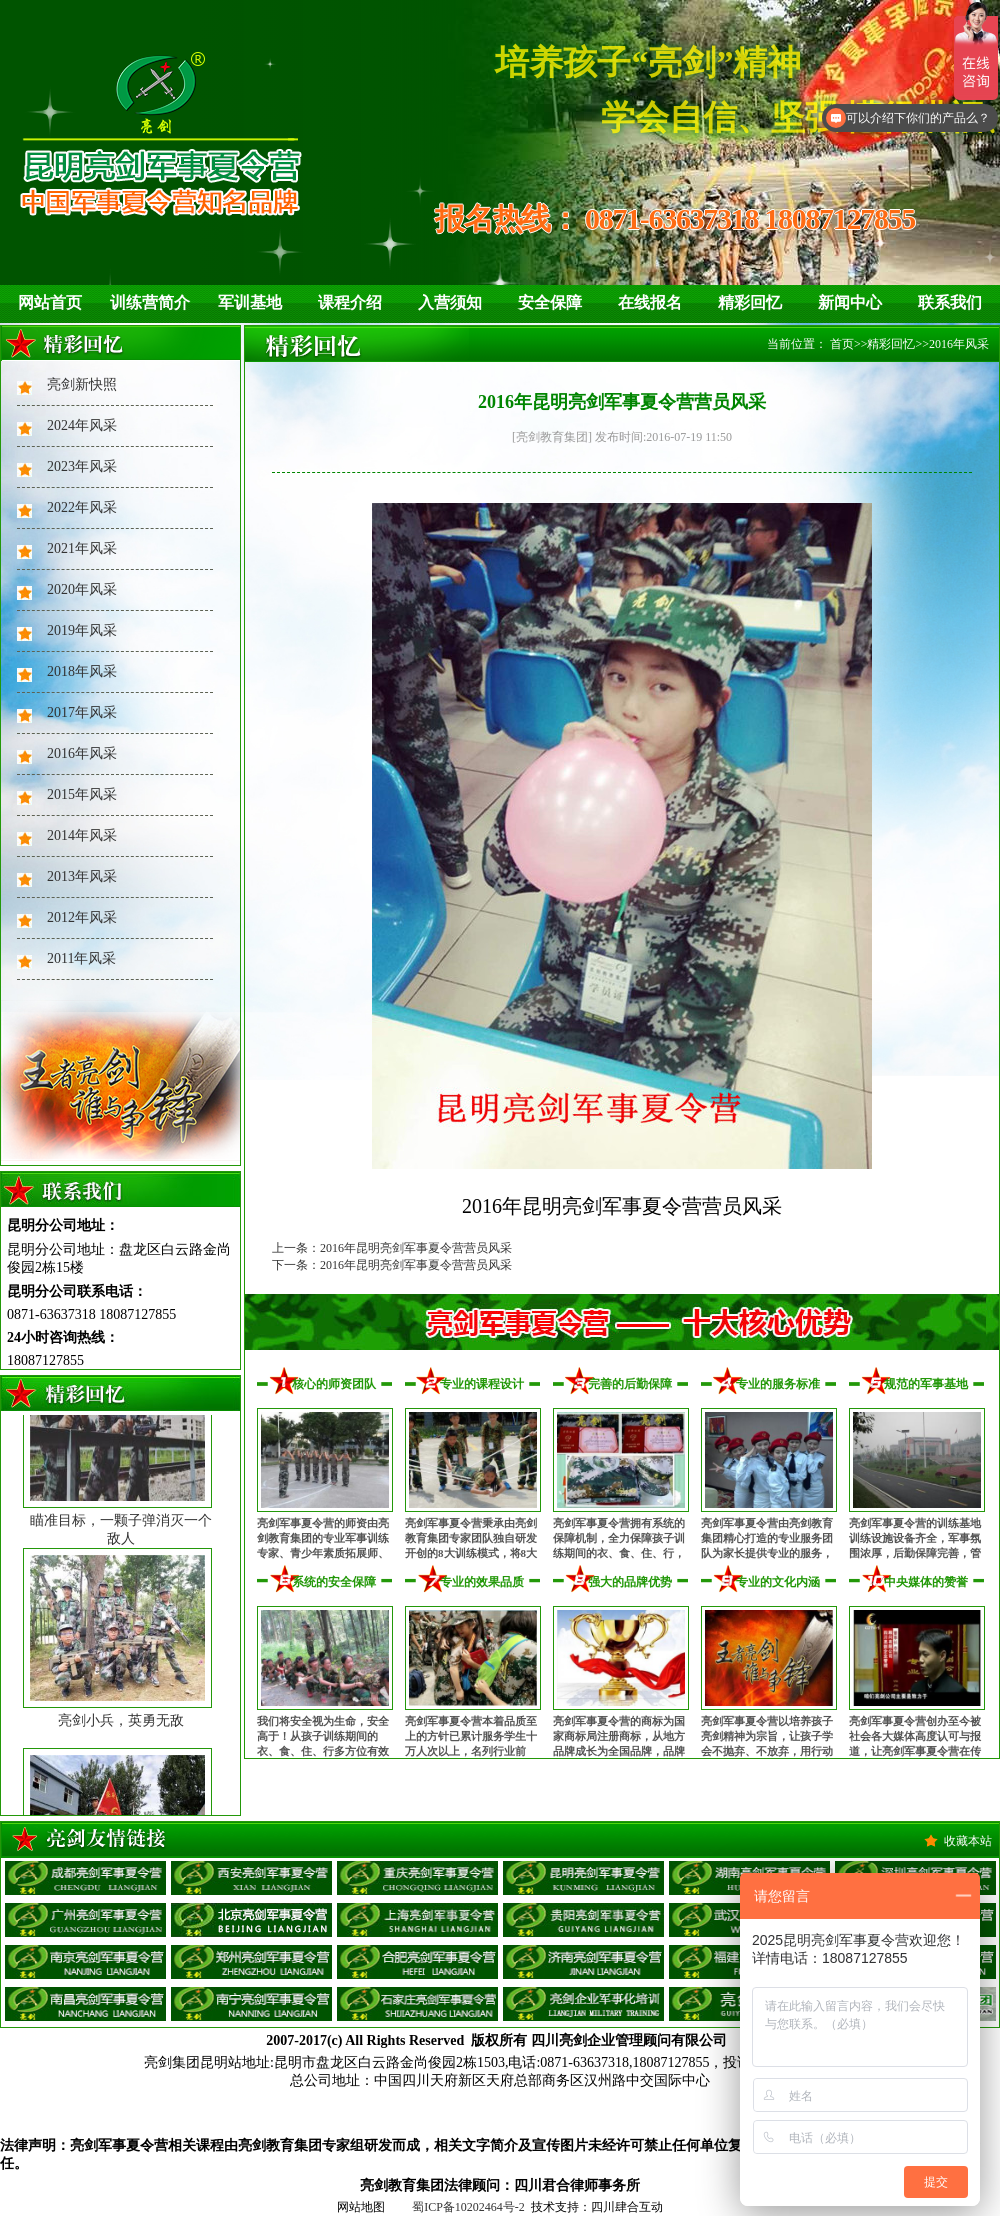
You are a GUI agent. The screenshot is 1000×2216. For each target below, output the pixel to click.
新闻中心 (850, 302)
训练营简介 (150, 302)
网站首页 (50, 302)
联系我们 (950, 302)
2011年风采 (81, 958)
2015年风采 (82, 794)
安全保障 (550, 302)
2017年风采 (82, 712)
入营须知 (450, 302)
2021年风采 (82, 548)
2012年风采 (82, 917)
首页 (842, 344)
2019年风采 (82, 630)
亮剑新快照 (82, 384)
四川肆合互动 (627, 2207)
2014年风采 (82, 835)
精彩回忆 (750, 302)
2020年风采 (82, 589)
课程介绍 (350, 302)
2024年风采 (82, 425)
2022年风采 (82, 507)
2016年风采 (82, 753)
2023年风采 (82, 466)
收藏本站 (968, 1841)
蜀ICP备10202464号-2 (468, 2207)
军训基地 (250, 302)
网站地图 (361, 2207)
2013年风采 (82, 876)
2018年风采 (82, 671)
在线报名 (650, 302)
